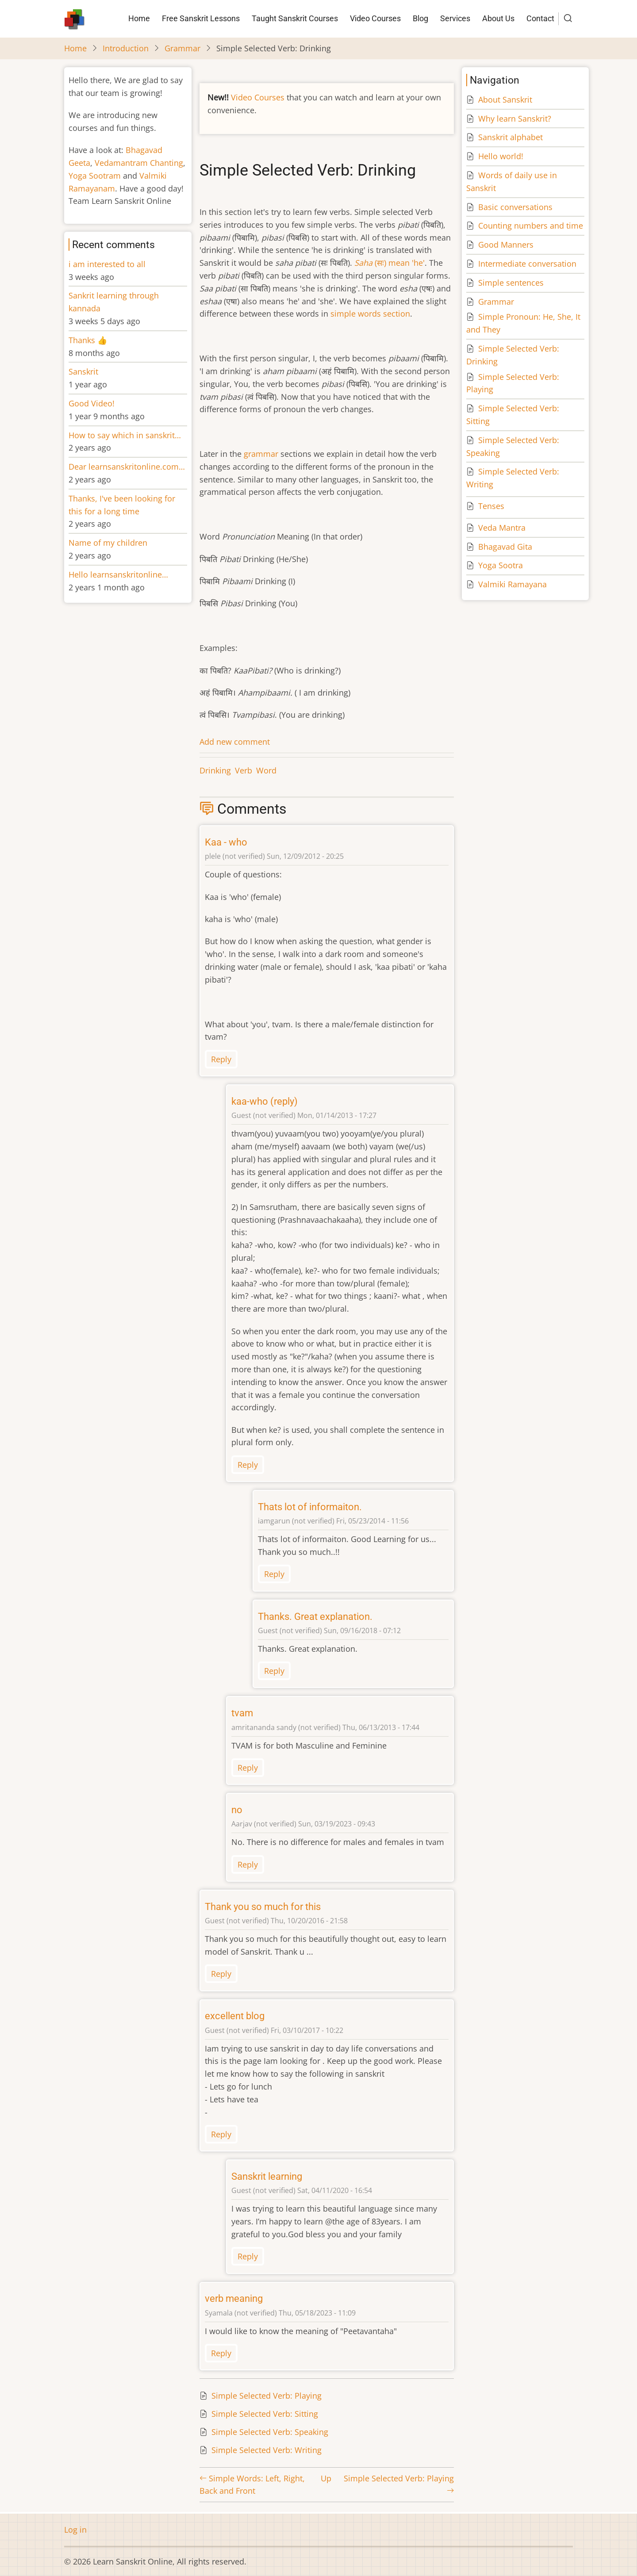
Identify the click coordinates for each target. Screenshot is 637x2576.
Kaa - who (226, 842)
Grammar (182, 48)
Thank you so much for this (263, 1906)
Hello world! (500, 156)
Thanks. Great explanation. (315, 1616)
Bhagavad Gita (505, 546)
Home (139, 18)
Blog (420, 18)
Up (326, 2478)
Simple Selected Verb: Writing (266, 2450)
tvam (242, 1713)
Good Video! (92, 403)
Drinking (215, 770)
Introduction (126, 48)
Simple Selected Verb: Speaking (269, 2432)
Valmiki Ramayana (512, 584)
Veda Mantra (502, 527)
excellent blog (235, 2015)
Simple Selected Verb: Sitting (264, 2413)
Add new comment (235, 741)
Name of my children (108, 542)
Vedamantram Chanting (139, 162)
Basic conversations (515, 207)
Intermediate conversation (527, 263)
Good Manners (505, 244)
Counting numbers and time (530, 225)
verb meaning (234, 2298)
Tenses (491, 506)
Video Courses (375, 18)
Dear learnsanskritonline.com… (127, 466)
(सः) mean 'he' (389, 262)
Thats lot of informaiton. (310, 1506)
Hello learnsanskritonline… (118, 574)
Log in (75, 2529)
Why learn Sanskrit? (514, 118)
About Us (498, 18)
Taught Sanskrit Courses (295, 18)
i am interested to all (107, 264)
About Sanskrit (505, 99)
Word (266, 770)
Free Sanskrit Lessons (201, 18)
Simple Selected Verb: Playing (266, 2395)
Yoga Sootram (95, 175)
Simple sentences (511, 282)
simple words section (370, 313)
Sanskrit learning (266, 2176)
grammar (261, 453)
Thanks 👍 (89, 340)
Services (455, 18)
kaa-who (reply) (264, 1101)
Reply (221, 1059)
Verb (243, 770)
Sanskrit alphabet (510, 137)
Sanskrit (83, 371)
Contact (540, 18)
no (236, 1809)
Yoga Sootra (500, 565)
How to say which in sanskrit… (125, 435)
